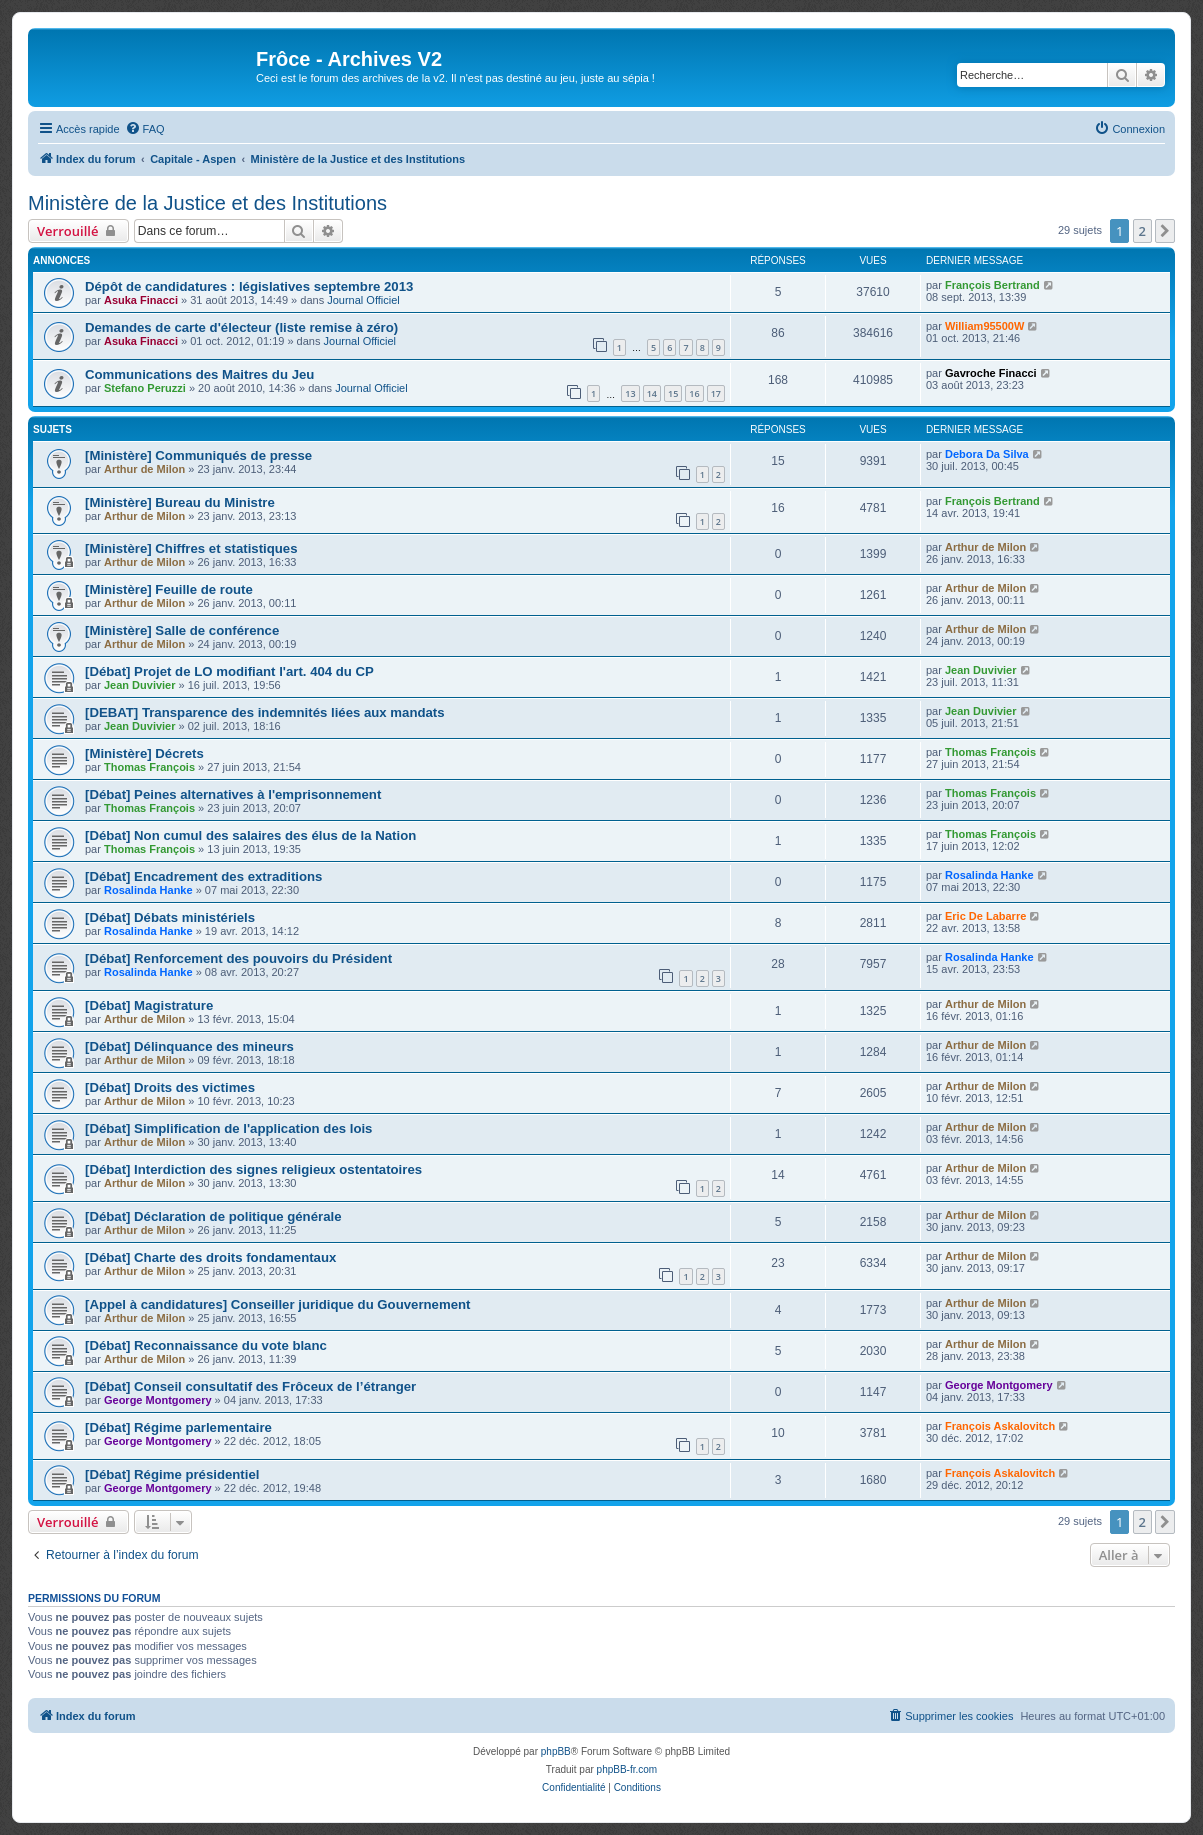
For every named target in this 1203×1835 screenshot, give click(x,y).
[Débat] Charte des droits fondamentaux (210, 1257)
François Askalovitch (1000, 1426)
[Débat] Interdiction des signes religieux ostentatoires (253, 1169)
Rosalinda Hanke (148, 890)
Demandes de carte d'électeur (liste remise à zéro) (241, 327)
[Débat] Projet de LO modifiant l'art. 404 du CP (229, 671)
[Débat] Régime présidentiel (172, 1474)
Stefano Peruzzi (145, 388)
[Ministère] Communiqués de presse (198, 455)
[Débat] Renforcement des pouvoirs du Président (238, 958)
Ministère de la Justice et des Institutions (207, 203)
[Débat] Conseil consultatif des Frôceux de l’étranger (250, 1386)
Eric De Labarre (985, 916)
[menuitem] (145, 129)
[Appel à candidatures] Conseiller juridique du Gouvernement (277, 1304)
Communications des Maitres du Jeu (199, 374)
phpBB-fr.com (627, 1769)
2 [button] (1142, 231)
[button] (1165, 231)
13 (630, 393)
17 (716, 393)
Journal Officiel (363, 300)
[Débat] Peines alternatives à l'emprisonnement (233, 794)
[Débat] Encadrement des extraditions (203, 876)
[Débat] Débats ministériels (170, 917)
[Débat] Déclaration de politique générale (213, 1216)
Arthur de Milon (144, 469)
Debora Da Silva (987, 454)
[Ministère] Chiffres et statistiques (191, 548)
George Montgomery (158, 1400)
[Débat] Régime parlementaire (178, 1427)
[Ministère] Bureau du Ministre (180, 502)
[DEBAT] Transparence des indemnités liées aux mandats (265, 712)
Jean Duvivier (140, 685)
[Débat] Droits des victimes (170, 1087)
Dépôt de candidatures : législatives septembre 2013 (249, 286)
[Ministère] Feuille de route (169, 589)
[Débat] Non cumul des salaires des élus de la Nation (250, 835)
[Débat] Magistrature (149, 1005)
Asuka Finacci (141, 300)
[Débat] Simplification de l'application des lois (228, 1128)
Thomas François (149, 767)
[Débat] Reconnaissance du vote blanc (206, 1345)
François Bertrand (992, 285)
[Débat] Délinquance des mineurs (189, 1046)
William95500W (984, 326)
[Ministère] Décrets (144, 753)
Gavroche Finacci (991, 373)
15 (673, 393)
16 (694, 393)
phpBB (556, 1751)
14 (652, 393)
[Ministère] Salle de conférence (182, 630)
